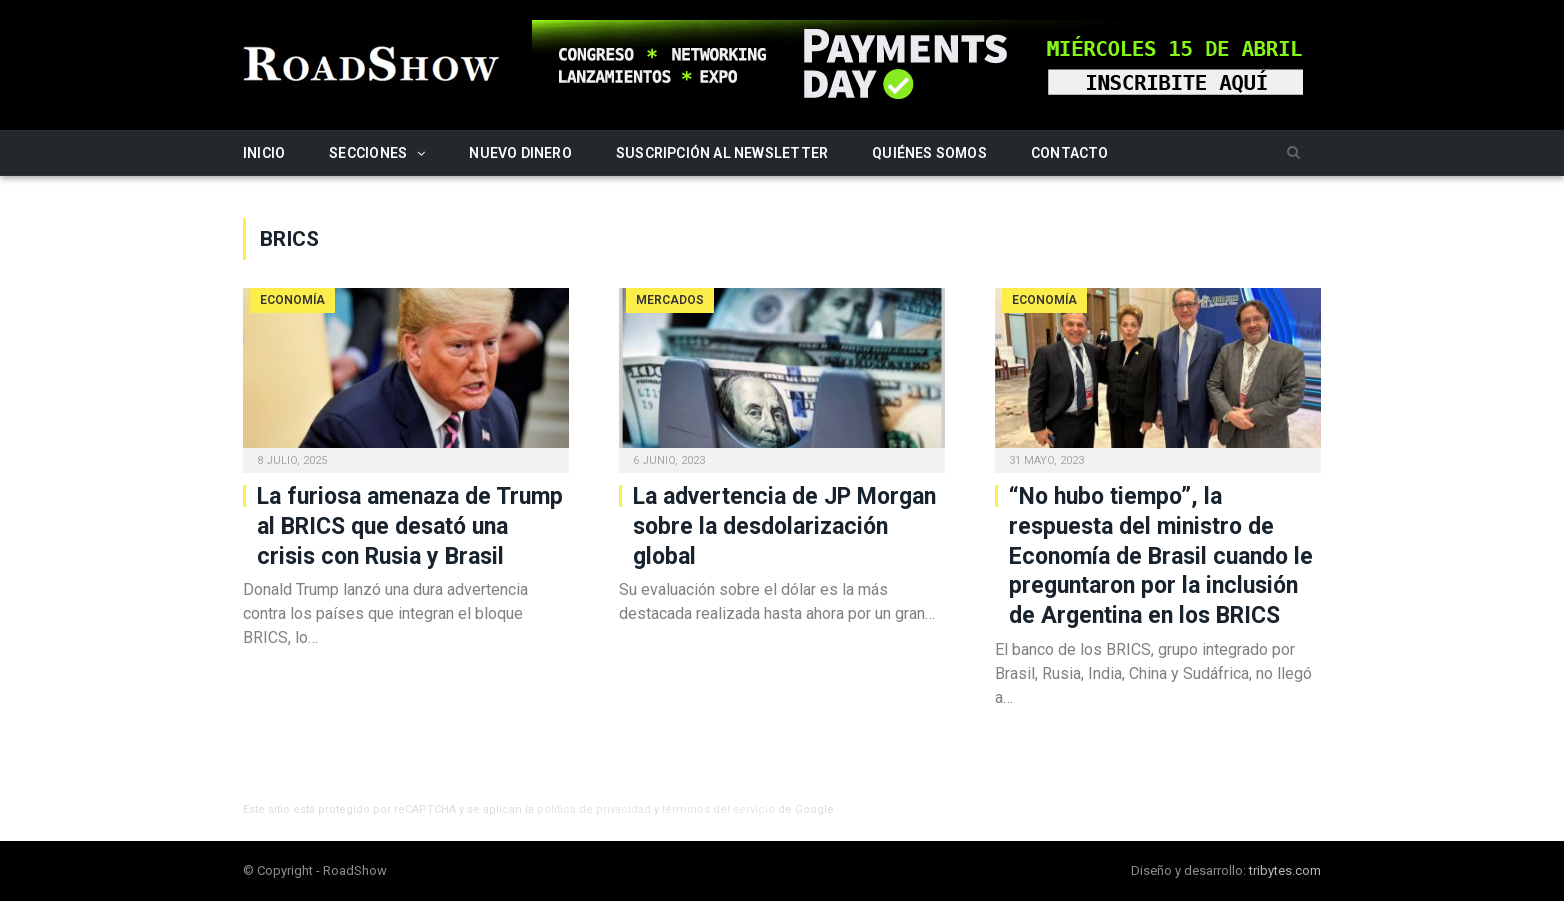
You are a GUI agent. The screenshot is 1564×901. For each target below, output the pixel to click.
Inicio (264, 153)
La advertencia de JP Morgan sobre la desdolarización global (784, 526)
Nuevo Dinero (520, 153)
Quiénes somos (929, 153)
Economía (292, 300)
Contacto (1070, 153)
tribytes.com (1285, 870)
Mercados (670, 300)
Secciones (368, 153)
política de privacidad (594, 809)
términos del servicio (718, 809)
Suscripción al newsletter (722, 153)
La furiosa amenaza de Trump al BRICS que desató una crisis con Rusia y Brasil (410, 526)
